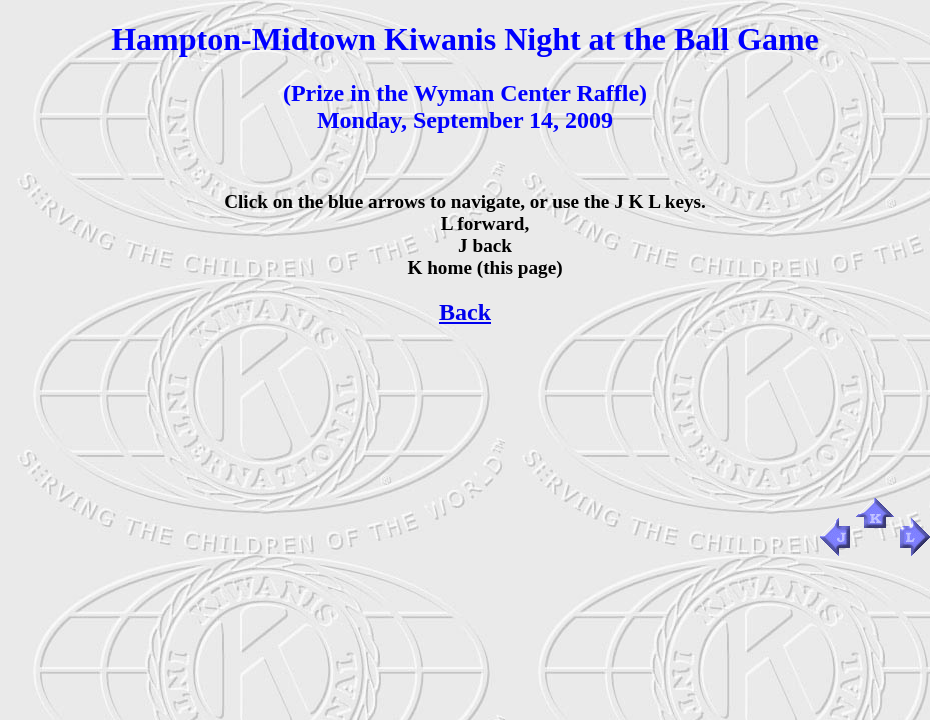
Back (465, 312)
